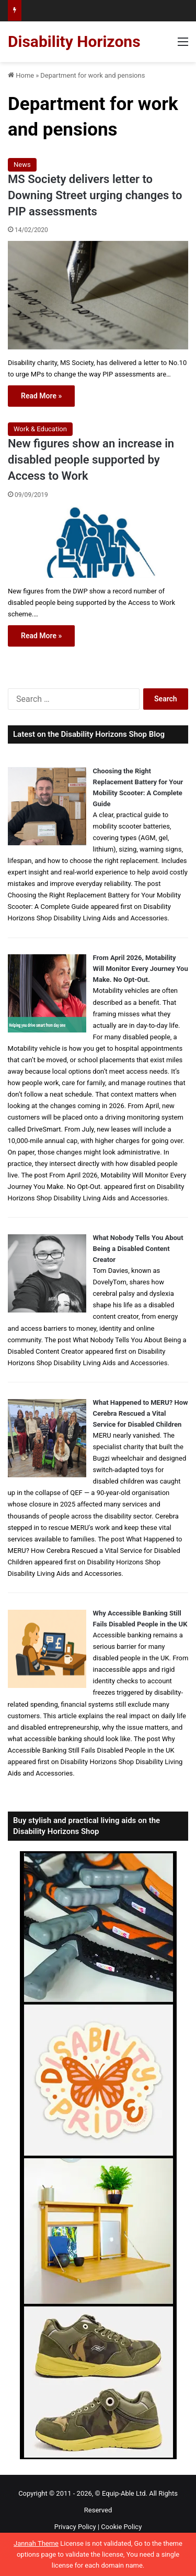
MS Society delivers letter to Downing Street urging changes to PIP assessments (95, 195)
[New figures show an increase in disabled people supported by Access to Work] (98, 542)
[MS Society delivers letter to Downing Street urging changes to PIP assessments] (98, 295)
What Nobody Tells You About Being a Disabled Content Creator (138, 1248)
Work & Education (40, 429)
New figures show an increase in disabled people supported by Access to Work (91, 459)
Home (21, 75)
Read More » (41, 396)
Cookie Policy (121, 2527)
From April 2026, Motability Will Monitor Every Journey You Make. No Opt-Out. (140, 968)
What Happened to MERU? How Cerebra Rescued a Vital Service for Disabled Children (140, 1413)
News (22, 164)
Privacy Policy (75, 2527)
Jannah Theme (36, 2543)
